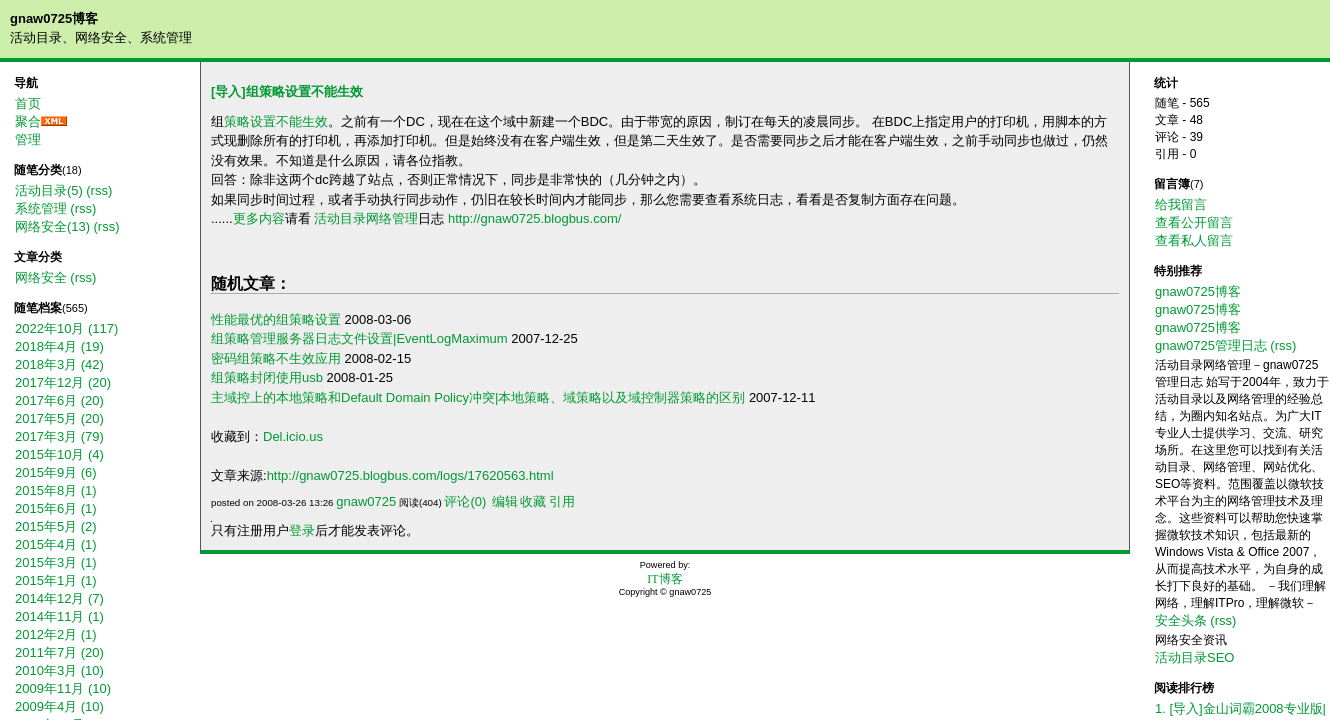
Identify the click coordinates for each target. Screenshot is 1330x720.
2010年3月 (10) (59, 670)
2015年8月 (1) (56, 490)
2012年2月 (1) (56, 634)
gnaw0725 (366, 501)
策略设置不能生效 (276, 121)
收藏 (533, 501)
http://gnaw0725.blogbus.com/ (534, 218)
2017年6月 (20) (59, 400)
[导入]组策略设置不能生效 (287, 91)
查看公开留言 (1194, 222)
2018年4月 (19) (59, 346)
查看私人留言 (1194, 240)
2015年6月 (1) (56, 508)
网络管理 (392, 218)
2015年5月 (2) (56, 526)
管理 (28, 139)
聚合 (28, 121)
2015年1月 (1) (56, 580)
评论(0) (465, 501)
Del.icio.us (293, 436)
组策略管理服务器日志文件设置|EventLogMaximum (359, 338)
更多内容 (259, 218)
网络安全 (41, 277)
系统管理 (41, 208)
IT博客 (664, 579)
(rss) (99, 190)
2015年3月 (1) (56, 562)
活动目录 (340, 218)
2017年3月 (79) (59, 436)
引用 (562, 501)
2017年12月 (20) (63, 382)
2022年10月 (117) (66, 328)
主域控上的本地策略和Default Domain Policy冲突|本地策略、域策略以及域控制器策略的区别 (478, 397)
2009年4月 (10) (59, 706)
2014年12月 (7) (59, 598)
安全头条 (1181, 620)
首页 (28, 103)
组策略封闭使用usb (267, 377)
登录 (302, 530)
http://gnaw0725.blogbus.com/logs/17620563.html (410, 475)
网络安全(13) (52, 226)
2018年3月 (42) (59, 364)
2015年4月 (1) (56, 544)
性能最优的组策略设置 (276, 319)
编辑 (505, 501)
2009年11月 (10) (63, 688)
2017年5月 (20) (59, 418)
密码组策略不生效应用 (276, 358)
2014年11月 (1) (59, 616)
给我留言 (1181, 204)
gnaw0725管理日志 (1211, 345)
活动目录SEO (1194, 657)
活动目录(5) (49, 190)
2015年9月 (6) (56, 472)
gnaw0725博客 (54, 18)
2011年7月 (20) (59, 652)
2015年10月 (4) (59, 454)
